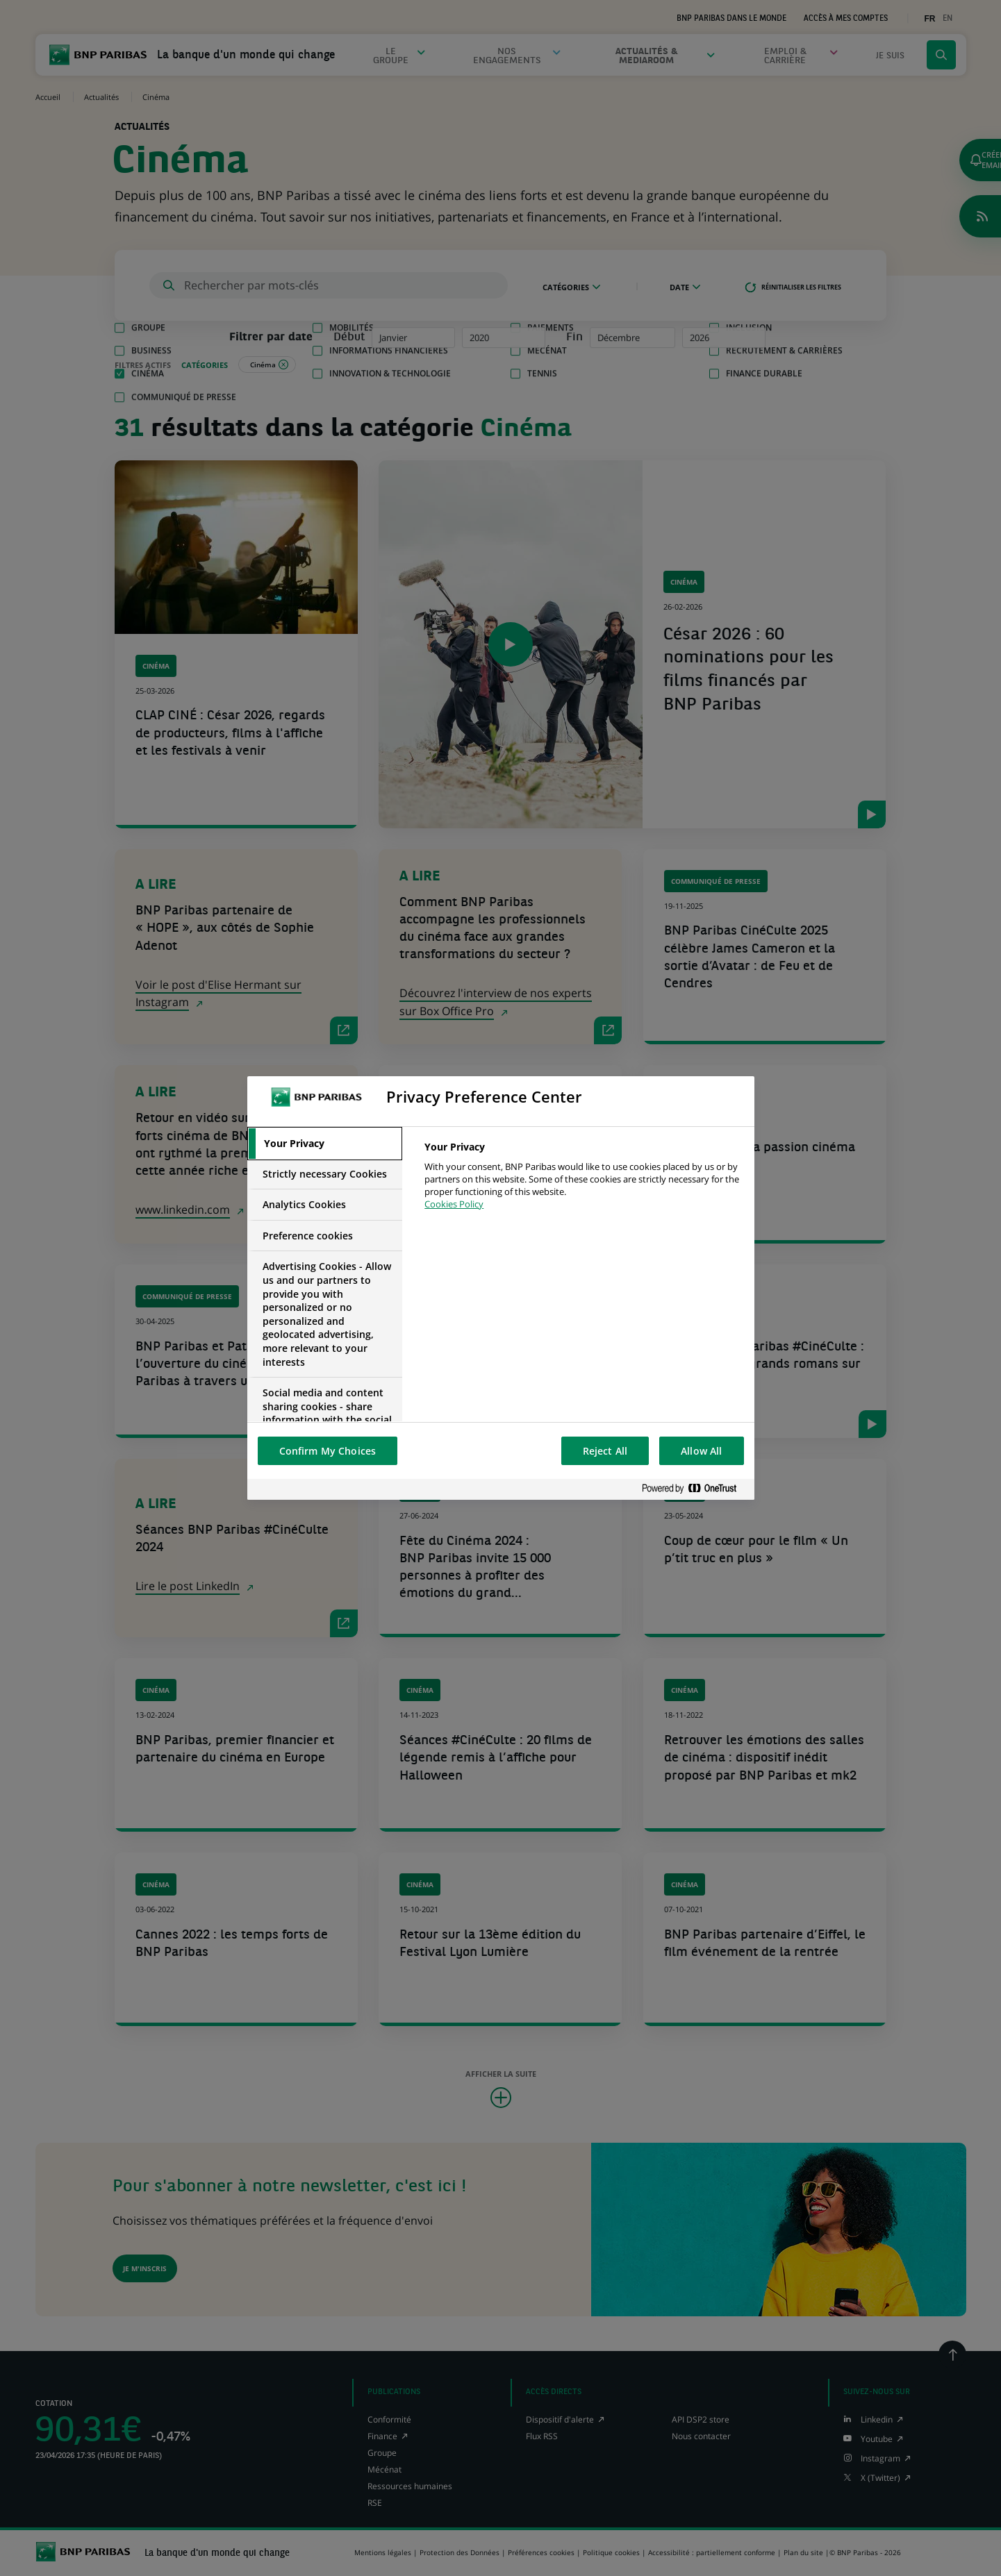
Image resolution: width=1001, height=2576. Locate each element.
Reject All (605, 1450)
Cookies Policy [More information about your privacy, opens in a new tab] (453, 1204)
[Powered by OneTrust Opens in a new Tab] (694, 1489)
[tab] (325, 1143)
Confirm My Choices (328, 1450)
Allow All (701, 1450)
